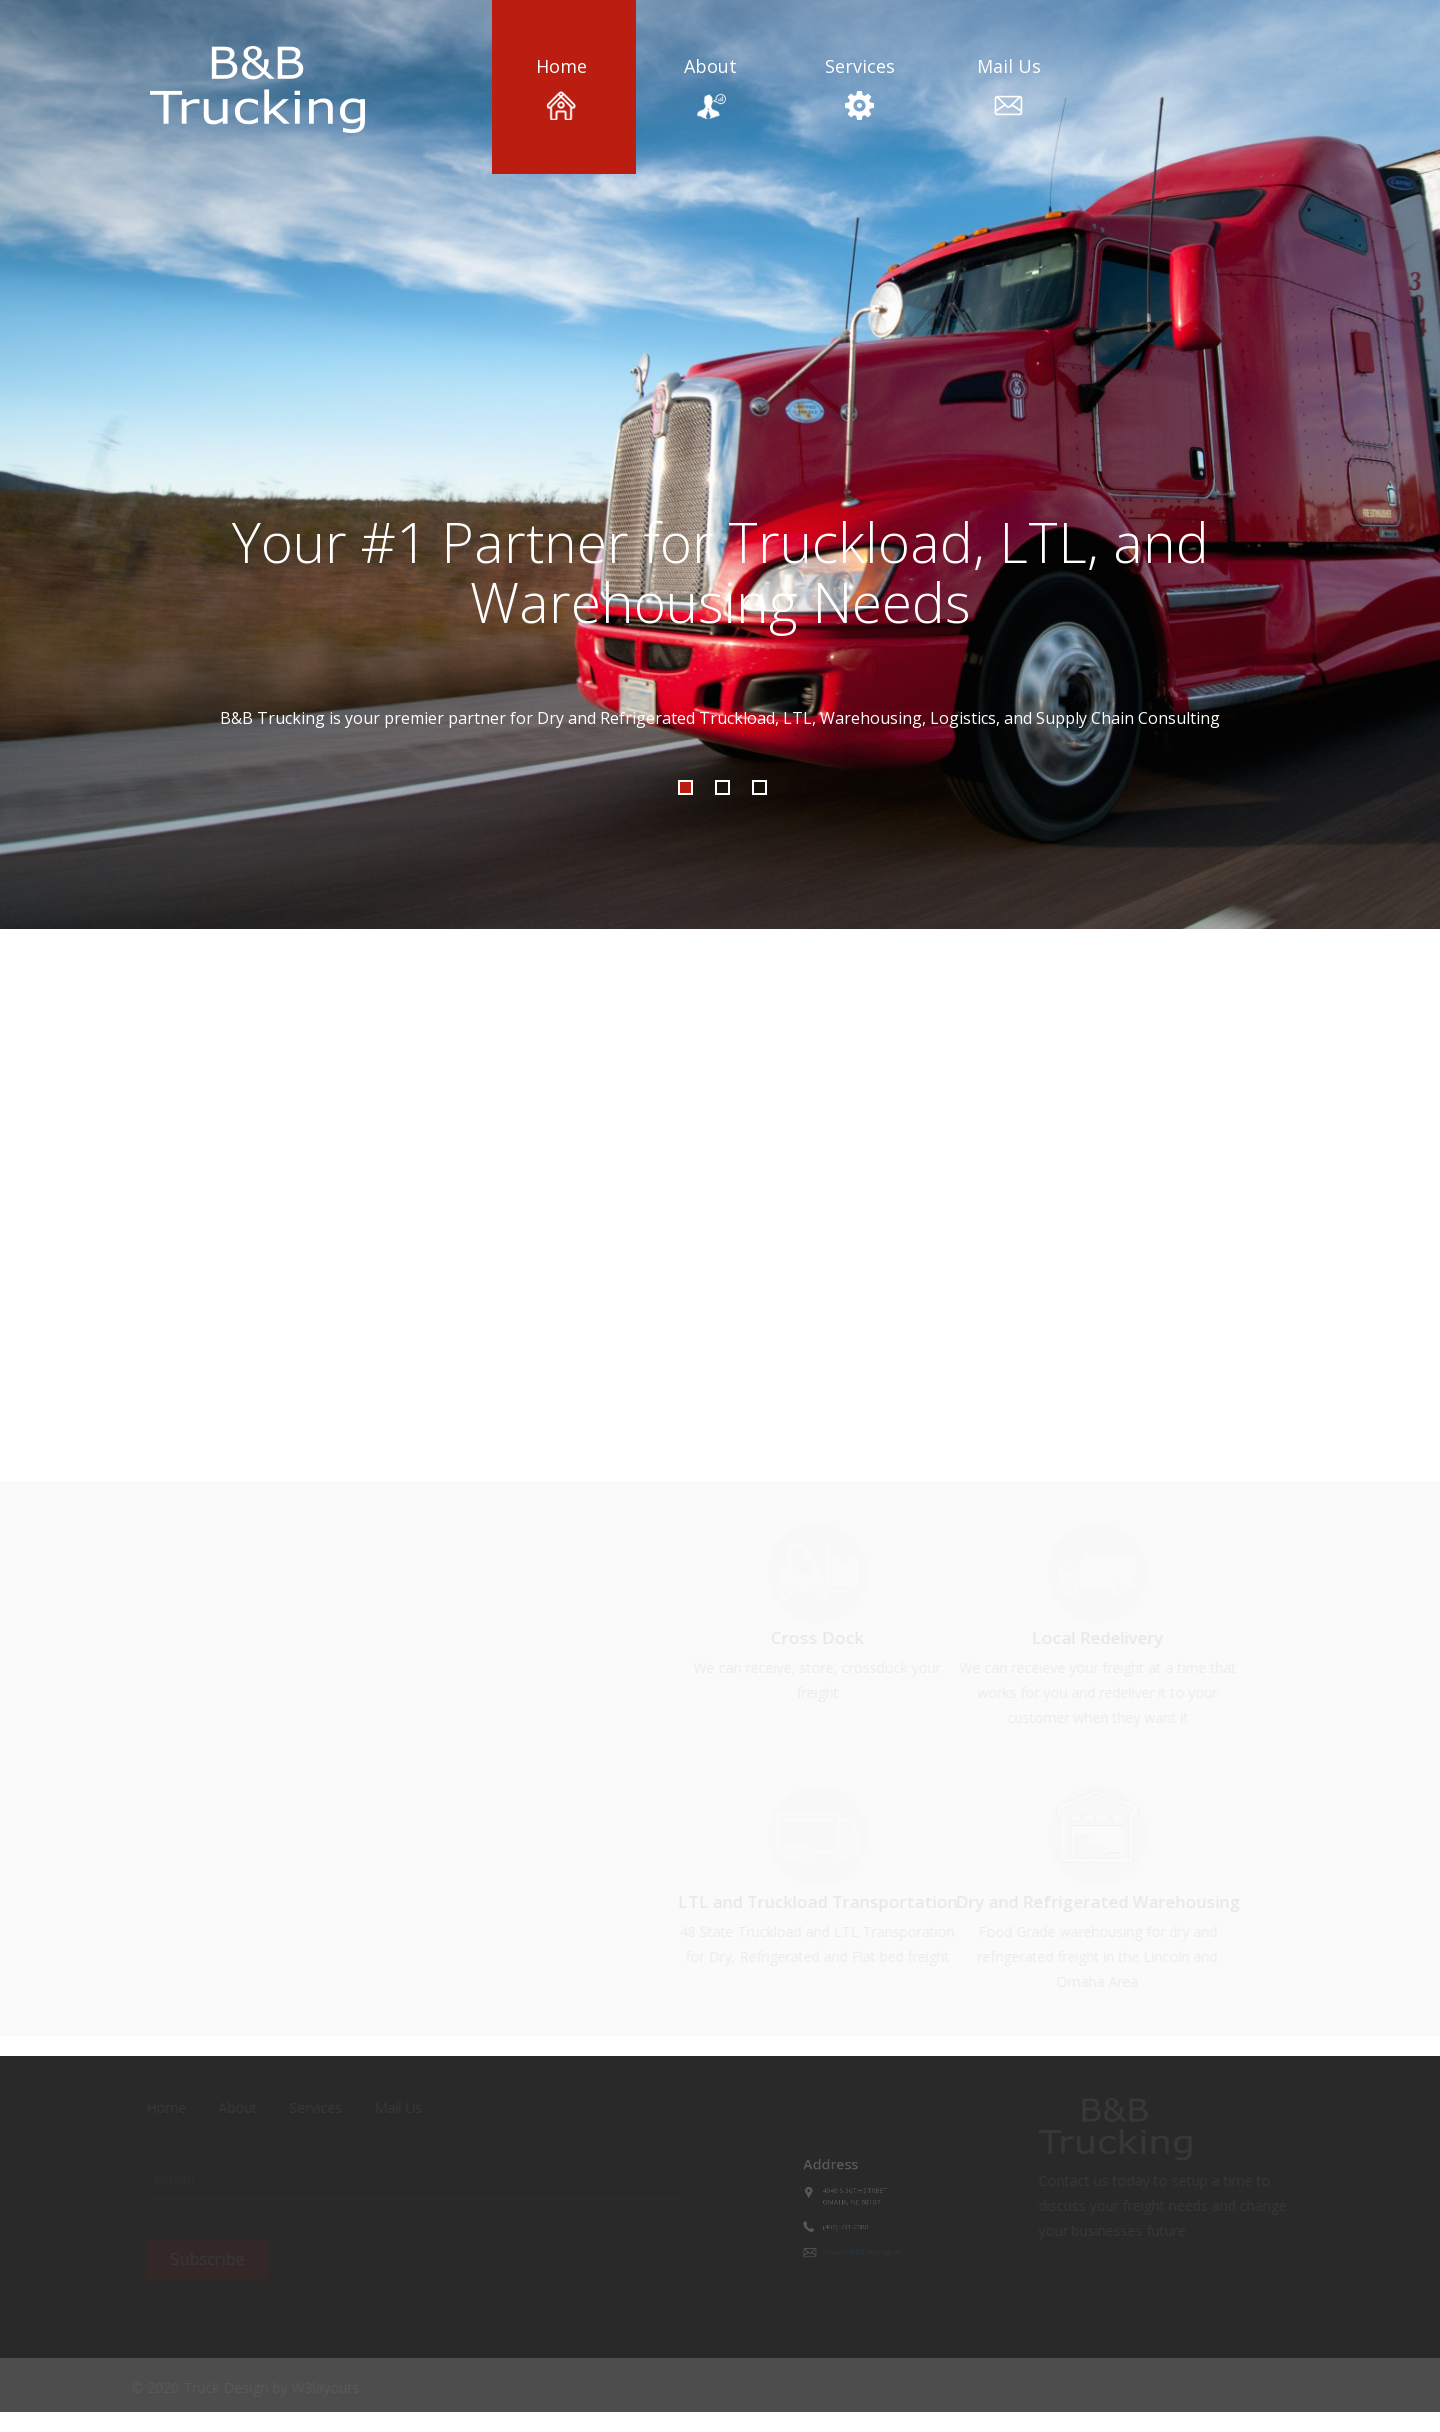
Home (561, 87)
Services (860, 87)
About (710, 87)
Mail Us (1009, 87)
